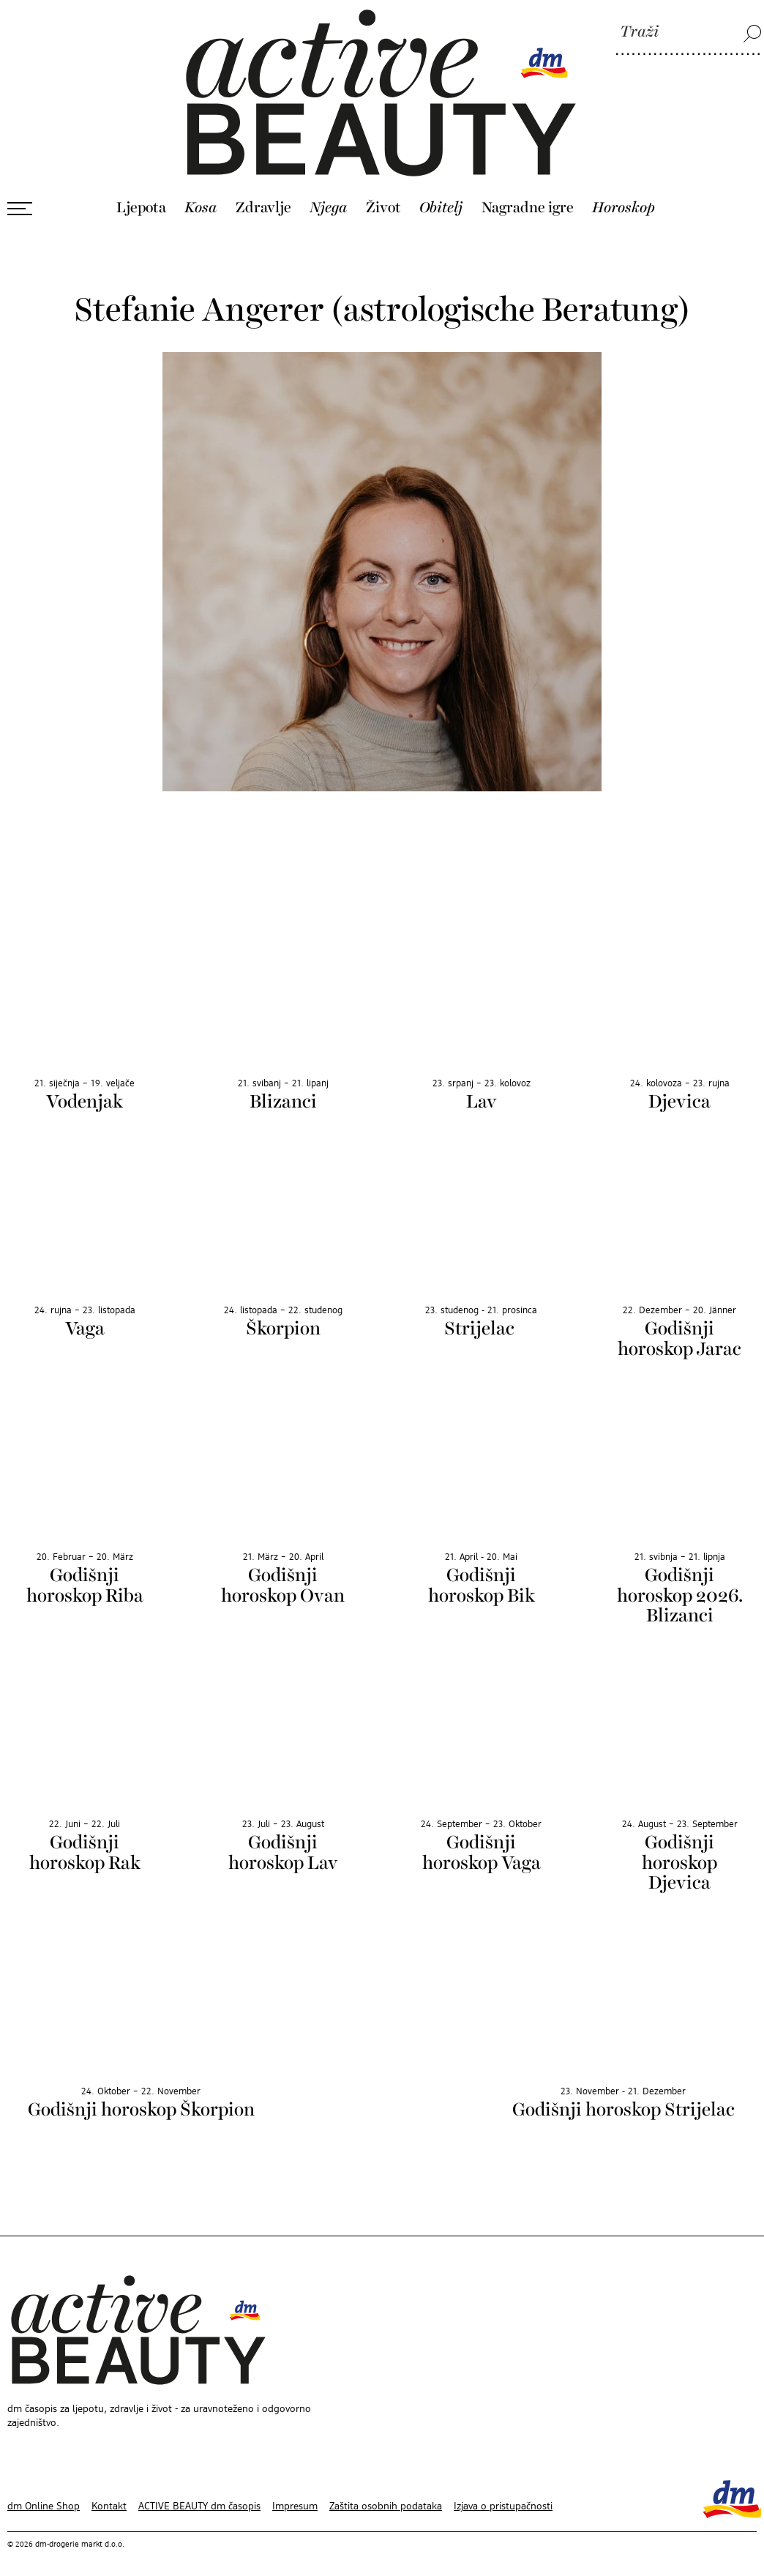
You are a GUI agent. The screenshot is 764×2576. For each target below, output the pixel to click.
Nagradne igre (528, 195)
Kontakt (109, 2494)
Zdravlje (263, 195)
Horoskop (623, 195)
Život (383, 195)
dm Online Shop (43, 2494)
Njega (328, 195)
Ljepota (141, 195)
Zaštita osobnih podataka (385, 2494)
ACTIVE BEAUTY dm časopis (199, 2494)
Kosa (200, 195)
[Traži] (688, 32)
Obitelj (440, 195)
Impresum (295, 2494)
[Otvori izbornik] (19, 196)
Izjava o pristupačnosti (503, 2494)
